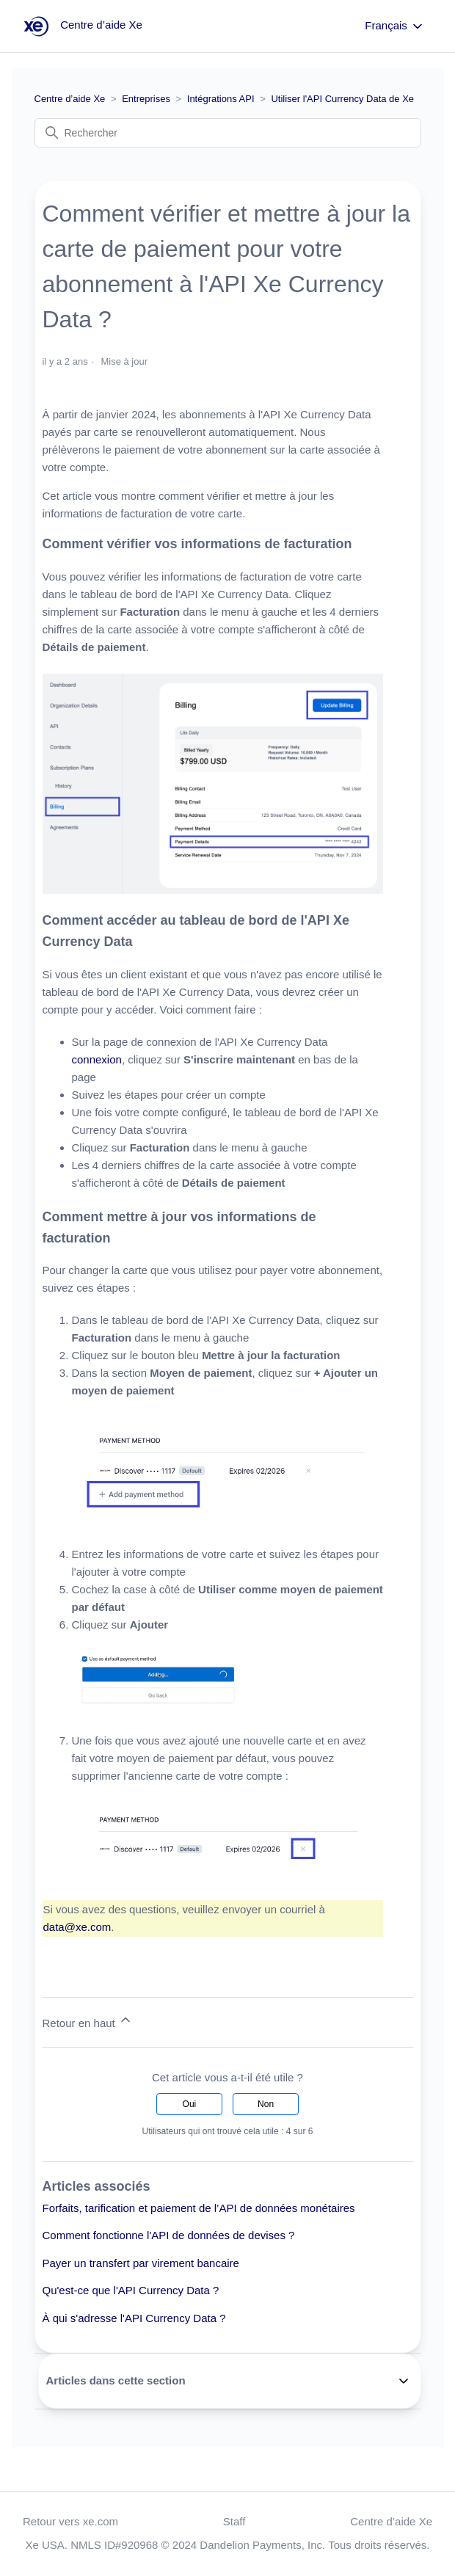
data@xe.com (77, 1927)
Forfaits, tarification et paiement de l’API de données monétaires (199, 2208)
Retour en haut (88, 2020)
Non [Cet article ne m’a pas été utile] (266, 2104)
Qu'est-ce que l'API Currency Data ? (131, 2290)
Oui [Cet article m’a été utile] (190, 2104)
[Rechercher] (227, 133)
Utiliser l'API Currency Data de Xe (342, 98)
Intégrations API (221, 98)
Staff (234, 2521)
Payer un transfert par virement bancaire (141, 2263)
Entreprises (146, 98)
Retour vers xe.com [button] (70, 2521)
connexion (97, 1059)
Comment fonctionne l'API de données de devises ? (169, 2235)
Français (395, 26)
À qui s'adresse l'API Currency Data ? (134, 2318)
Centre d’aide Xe (70, 98)
